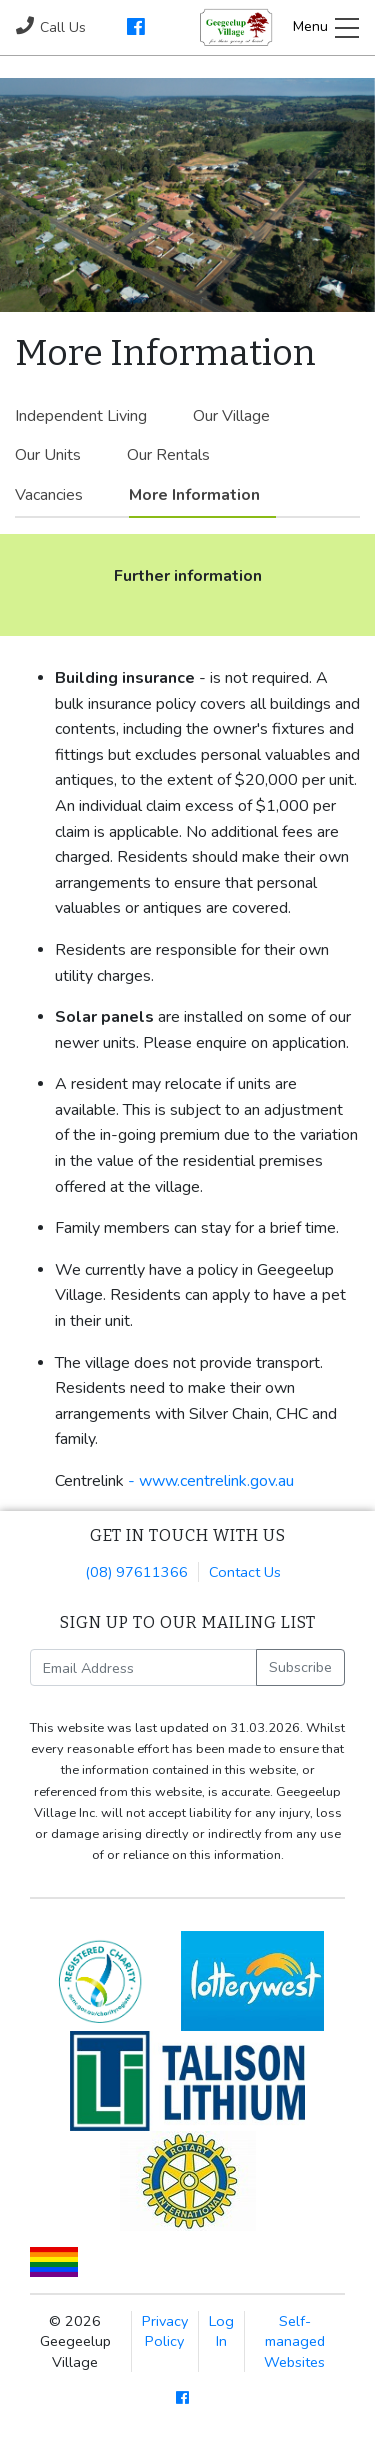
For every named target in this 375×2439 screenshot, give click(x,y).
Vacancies (49, 495)
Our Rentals (168, 455)
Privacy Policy (165, 2331)
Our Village (231, 416)
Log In (221, 2331)
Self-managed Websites (294, 2341)
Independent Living (81, 416)
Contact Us (245, 1572)
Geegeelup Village (236, 27)
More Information (194, 495)
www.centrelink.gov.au (216, 1481)
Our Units (48, 455)
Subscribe (300, 1667)
